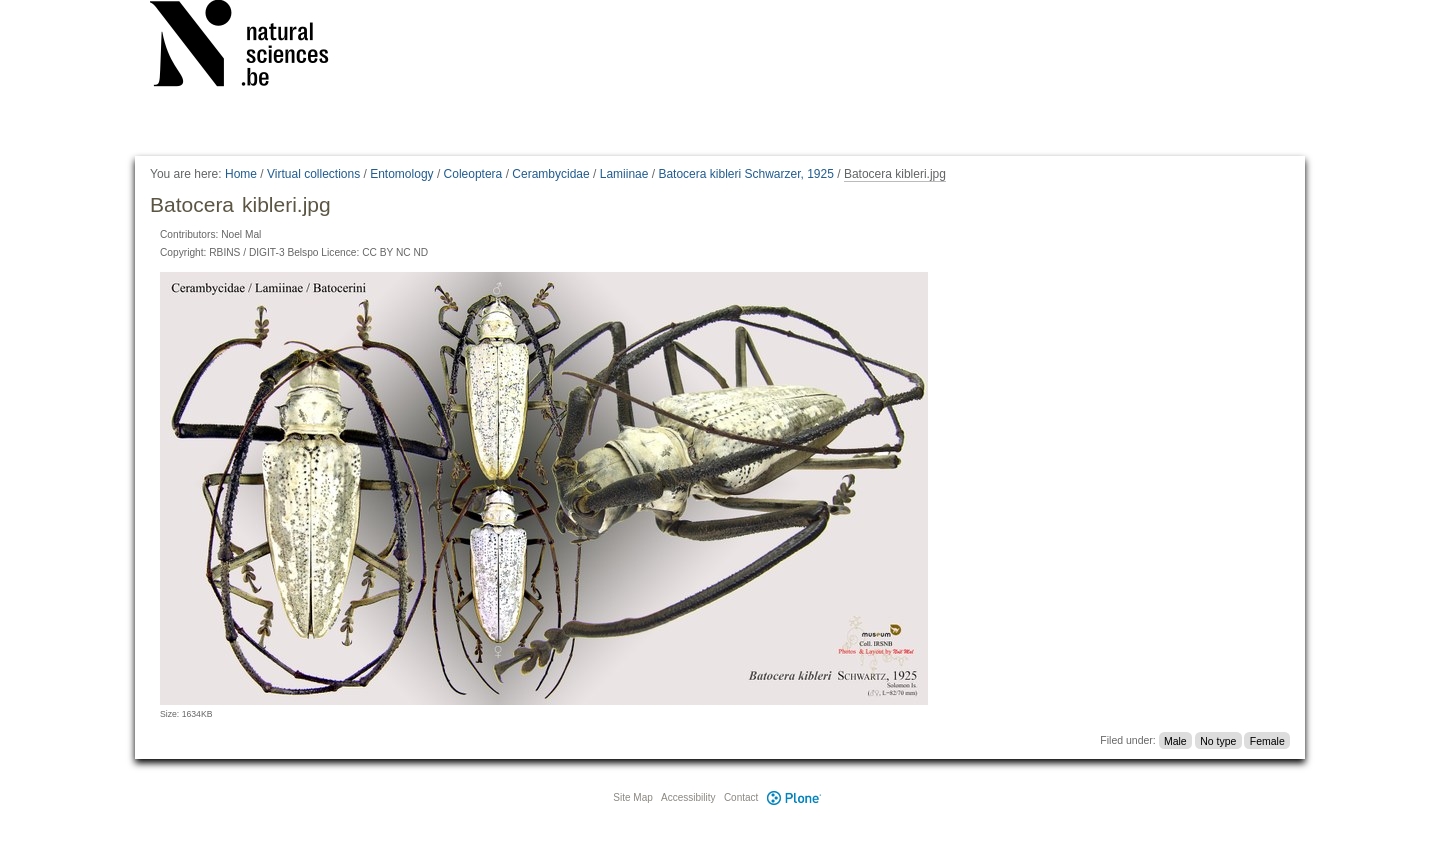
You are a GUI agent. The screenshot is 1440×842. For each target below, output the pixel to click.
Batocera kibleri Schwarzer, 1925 (745, 174)
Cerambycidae (550, 174)
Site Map (632, 797)
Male (1175, 740)
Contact (741, 797)
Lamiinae (624, 174)
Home (241, 174)
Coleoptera (473, 174)
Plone (794, 797)
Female (1267, 740)
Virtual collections (313, 174)
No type (1218, 740)
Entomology (401, 174)
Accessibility (688, 797)
